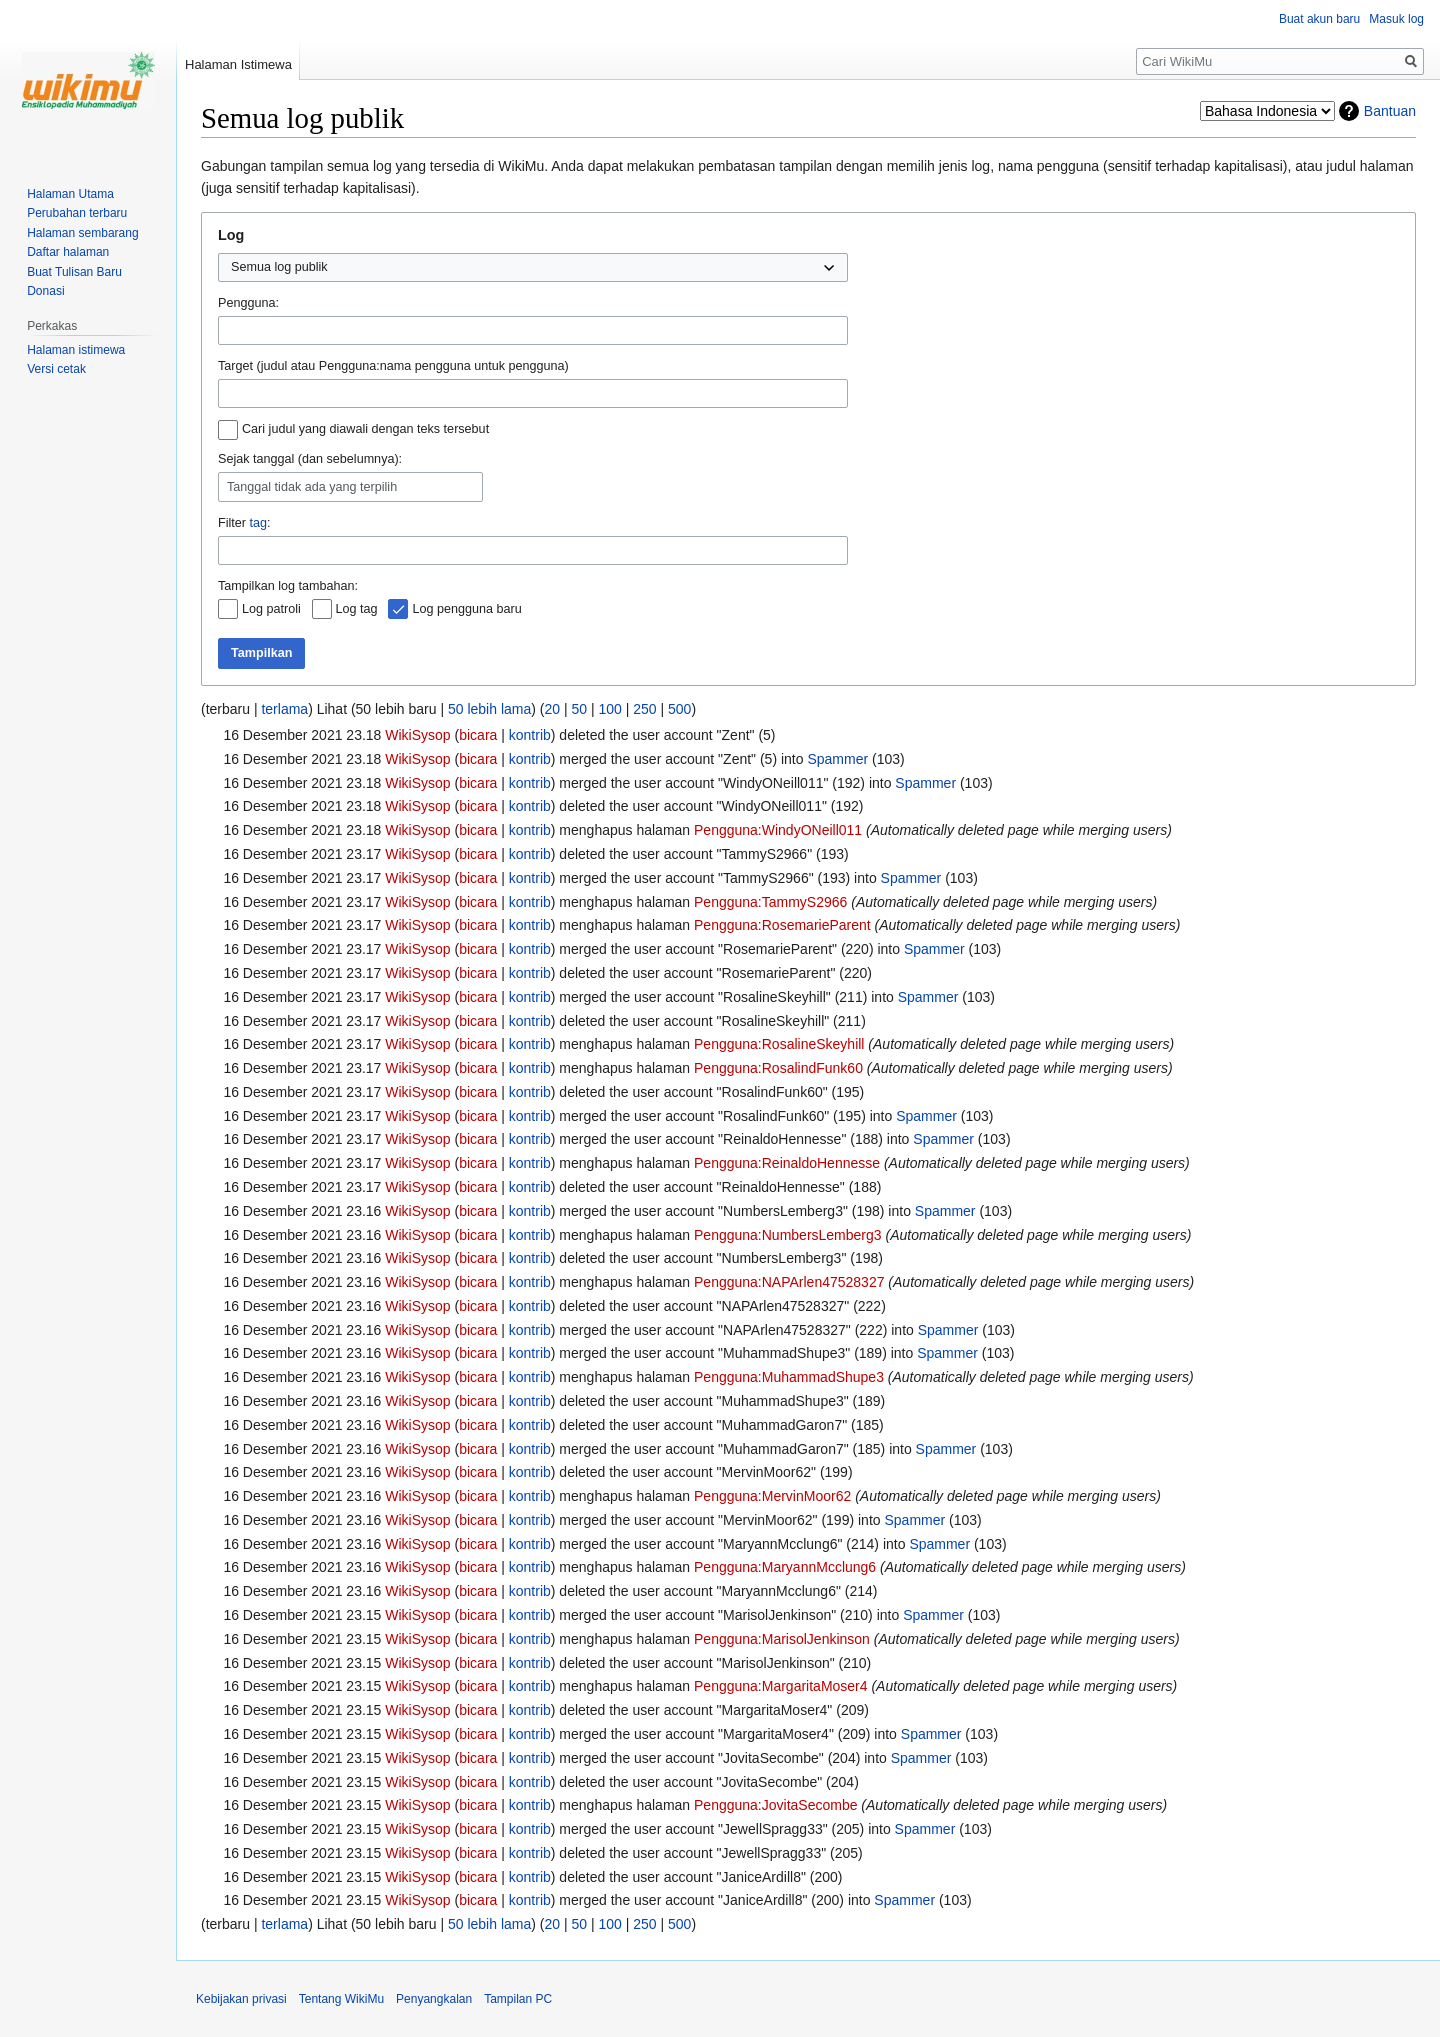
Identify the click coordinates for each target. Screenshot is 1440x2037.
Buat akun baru (1319, 19)
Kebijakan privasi (241, 1999)
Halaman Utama (70, 194)
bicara (478, 735)
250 (644, 709)
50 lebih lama (489, 709)
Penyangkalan (434, 1999)
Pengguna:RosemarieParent (782, 925)
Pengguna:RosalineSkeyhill (779, 1044)
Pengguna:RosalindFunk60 (778, 1068)
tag (258, 523)
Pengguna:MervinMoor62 (772, 1496)
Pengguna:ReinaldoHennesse (787, 1163)
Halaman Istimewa (238, 64)
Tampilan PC (518, 1999)
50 (579, 709)
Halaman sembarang (82, 233)
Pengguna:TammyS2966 (770, 902)
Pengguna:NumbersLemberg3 (788, 1235)
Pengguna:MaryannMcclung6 (785, 1567)
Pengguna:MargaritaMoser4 (781, 1686)
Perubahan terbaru (77, 213)
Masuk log (1396, 19)
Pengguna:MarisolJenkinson (782, 1639)
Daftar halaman (68, 252)
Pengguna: (248, 303)
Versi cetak (56, 369)
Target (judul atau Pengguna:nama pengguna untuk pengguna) (393, 366)
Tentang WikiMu (341, 1999)
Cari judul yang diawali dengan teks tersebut (365, 429)
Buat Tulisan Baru (74, 272)
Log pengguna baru (466, 609)
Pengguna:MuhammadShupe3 (789, 1377)
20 (552, 709)
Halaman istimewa (76, 350)
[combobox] (533, 330)
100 (609, 709)
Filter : (244, 523)
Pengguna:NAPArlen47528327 (789, 1282)
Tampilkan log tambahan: (288, 586)
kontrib (530, 735)
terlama (284, 709)
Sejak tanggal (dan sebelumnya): (310, 459)
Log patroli (271, 609)
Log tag (357, 609)
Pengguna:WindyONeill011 (778, 830)
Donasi (45, 291)
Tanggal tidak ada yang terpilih (312, 487)
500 (679, 709)
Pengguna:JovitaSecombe (775, 1805)
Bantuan (1390, 111)
